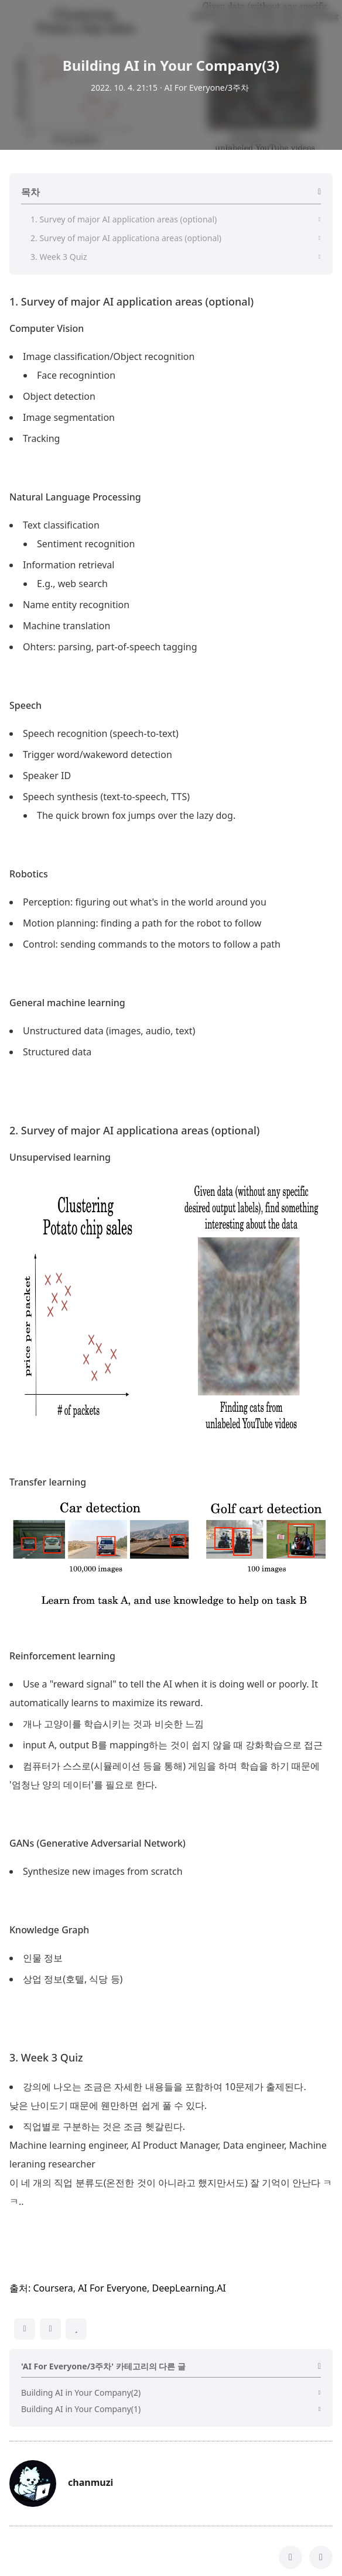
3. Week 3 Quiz (46, 2261)
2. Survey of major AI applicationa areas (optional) (134, 1334)
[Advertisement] (171, 386)
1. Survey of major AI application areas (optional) (131, 505)
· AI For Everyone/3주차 (204, 87)
